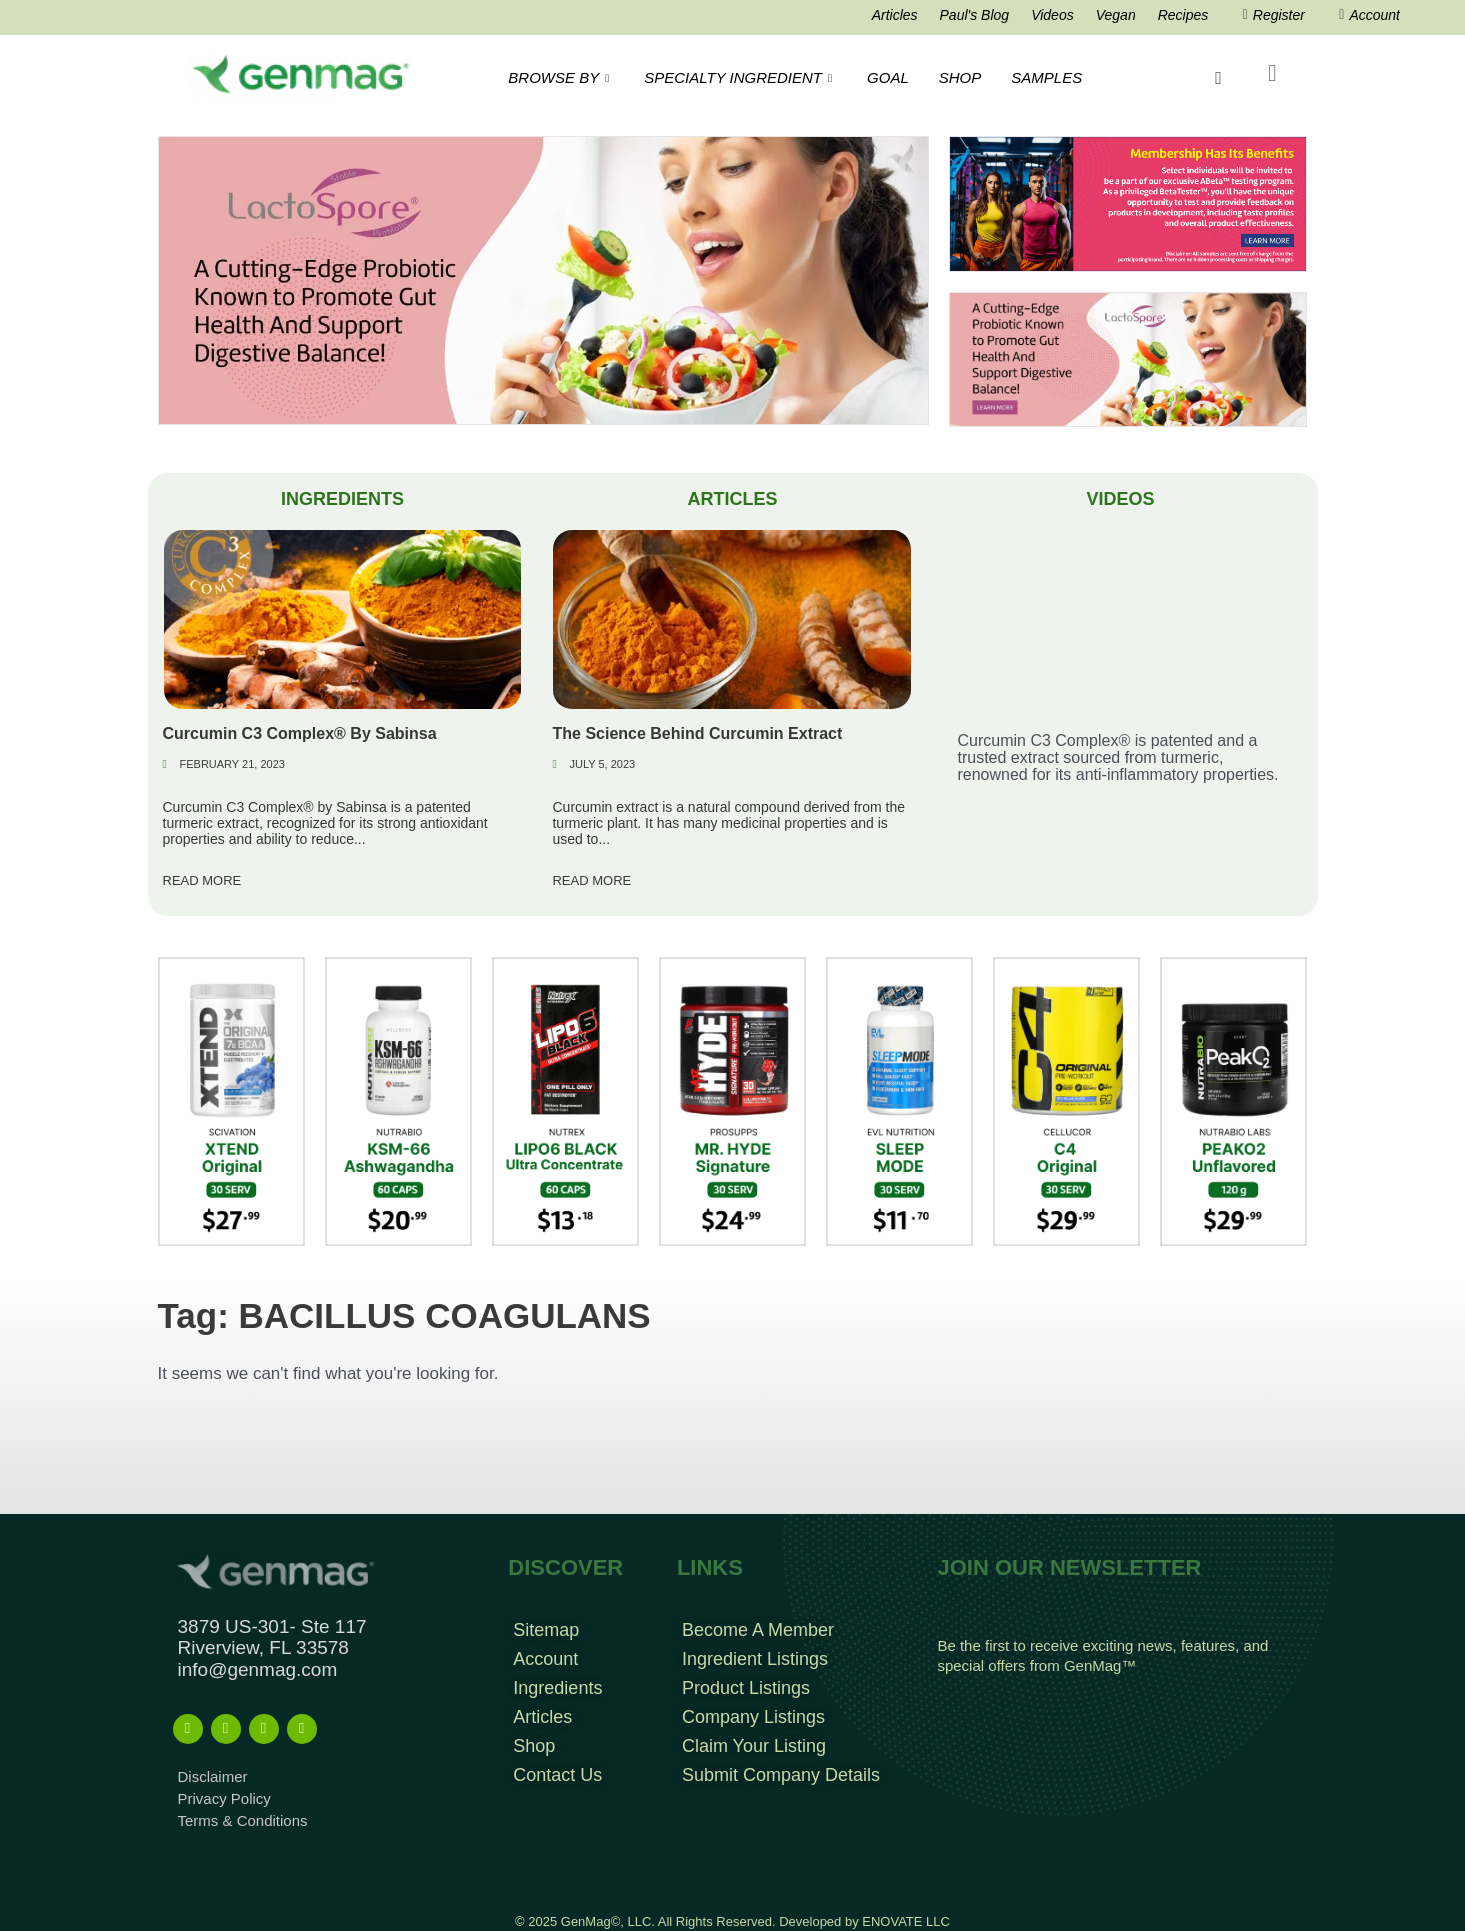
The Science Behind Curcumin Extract (697, 733)
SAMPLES (1046, 77)
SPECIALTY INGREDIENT (740, 77)
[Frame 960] (1128, 203)
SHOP (960, 77)
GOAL (888, 77)
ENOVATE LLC (906, 1921)
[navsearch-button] (1218, 78)
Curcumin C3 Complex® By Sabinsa (300, 733)
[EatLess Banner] (543, 279)
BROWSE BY (561, 77)
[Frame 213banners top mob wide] (1128, 358)
